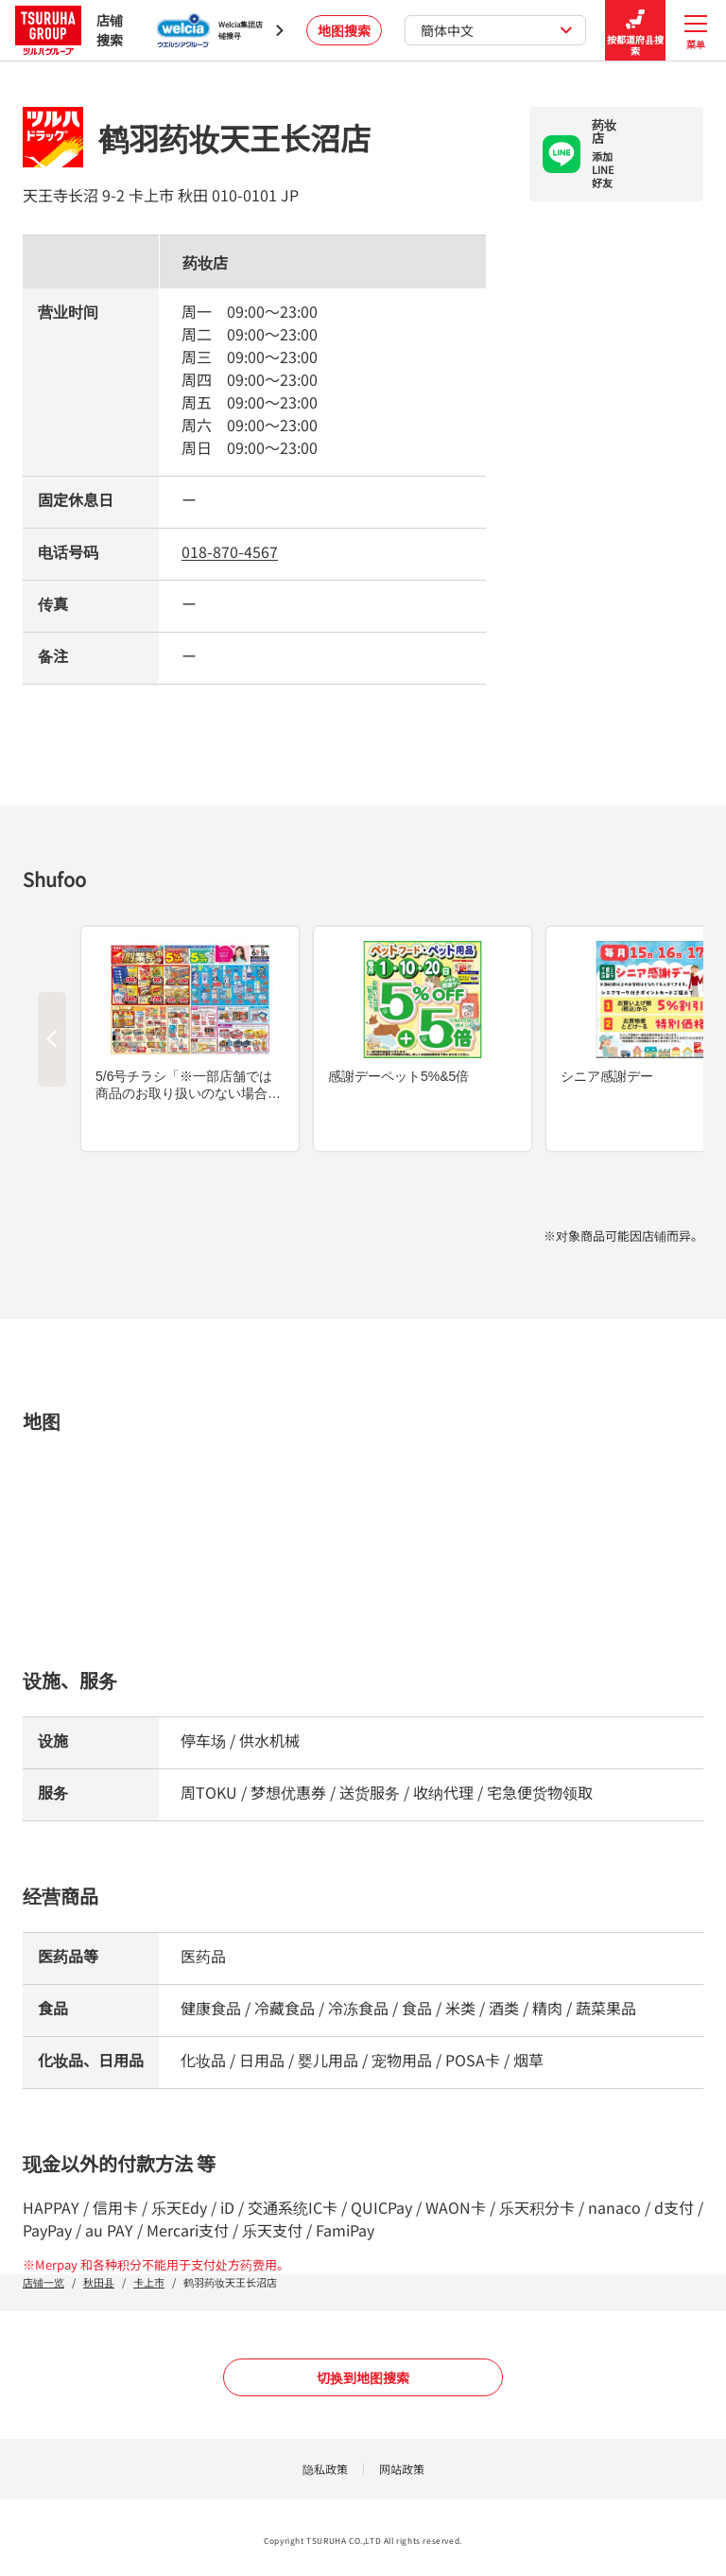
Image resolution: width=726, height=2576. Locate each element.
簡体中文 (497, 30)
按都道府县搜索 (635, 31)
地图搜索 (344, 30)
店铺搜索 (69, 30)
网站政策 (401, 2469)
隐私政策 (325, 2469)
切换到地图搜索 (363, 2377)
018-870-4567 (230, 551)
